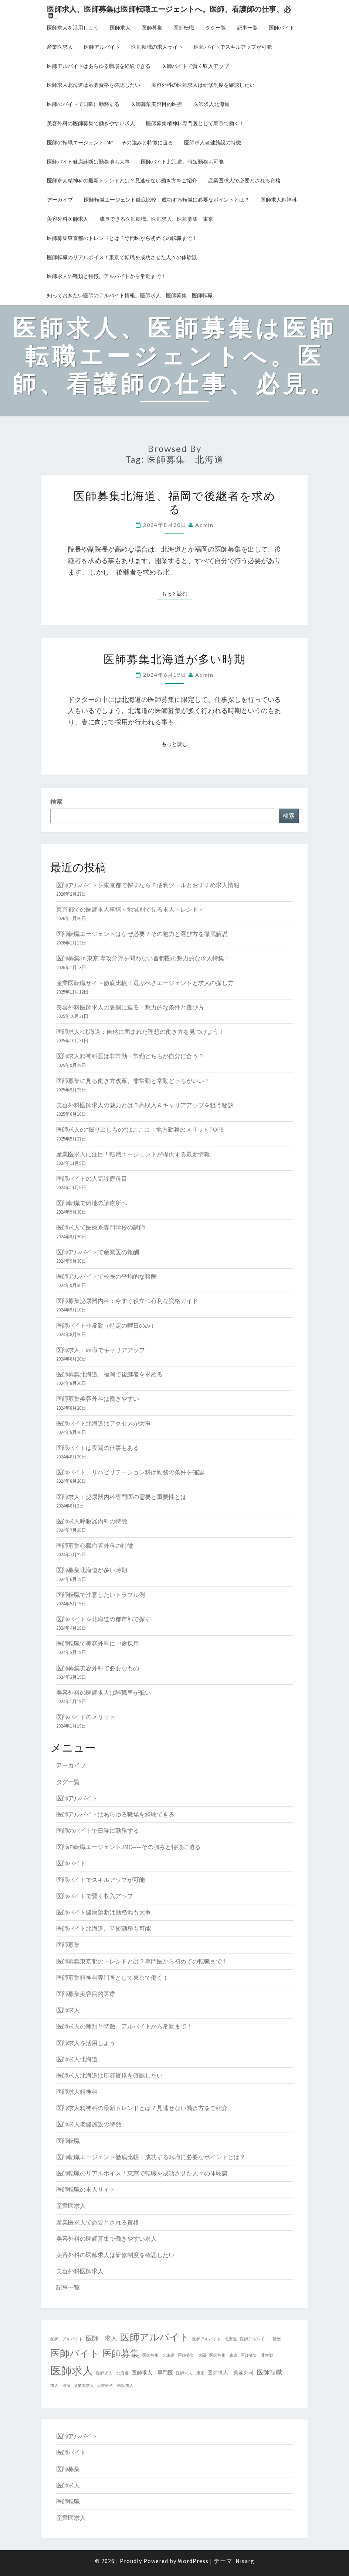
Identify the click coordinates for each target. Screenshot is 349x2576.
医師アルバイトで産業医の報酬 (97, 1252)
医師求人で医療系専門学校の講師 (100, 1227)
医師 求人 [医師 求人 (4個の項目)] (101, 2338)
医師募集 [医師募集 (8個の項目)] (120, 2353)
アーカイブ (60, 199)
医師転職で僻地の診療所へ (91, 1203)
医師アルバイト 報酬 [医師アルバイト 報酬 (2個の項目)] (260, 2339)
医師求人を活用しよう (73, 27)
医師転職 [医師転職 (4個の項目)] (269, 2372)
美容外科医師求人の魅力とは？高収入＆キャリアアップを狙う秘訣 (145, 1105)
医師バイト (282, 27)
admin (204, 525)
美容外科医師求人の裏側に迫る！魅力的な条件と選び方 (130, 1007)
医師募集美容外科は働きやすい (97, 1398)
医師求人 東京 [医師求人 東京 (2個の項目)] (190, 2373)
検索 (56, 801)
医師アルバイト (102, 47)
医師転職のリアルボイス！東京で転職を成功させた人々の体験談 (122, 257)
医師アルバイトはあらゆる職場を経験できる (98, 66)
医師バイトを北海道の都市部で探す (103, 1619)
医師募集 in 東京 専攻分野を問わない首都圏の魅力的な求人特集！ (143, 958)
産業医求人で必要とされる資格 (244, 180)
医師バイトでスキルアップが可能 (233, 47)
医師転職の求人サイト (157, 47)
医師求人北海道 (211, 104)
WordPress (193, 2561)
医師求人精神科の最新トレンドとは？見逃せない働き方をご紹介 (122, 180)
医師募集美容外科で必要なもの (97, 1668)
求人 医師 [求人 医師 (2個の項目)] (60, 2385)
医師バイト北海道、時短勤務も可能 (182, 161)
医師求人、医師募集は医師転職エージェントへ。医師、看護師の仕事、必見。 (169, 11)
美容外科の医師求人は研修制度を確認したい (203, 85)
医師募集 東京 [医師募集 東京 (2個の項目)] (223, 2355)
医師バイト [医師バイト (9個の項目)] (74, 2353)
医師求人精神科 (279, 199)
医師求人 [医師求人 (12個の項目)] (71, 2370)
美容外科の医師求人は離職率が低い (103, 1692)
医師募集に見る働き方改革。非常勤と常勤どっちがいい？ (133, 1080)
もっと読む (177, 593)
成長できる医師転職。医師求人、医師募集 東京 (156, 219)
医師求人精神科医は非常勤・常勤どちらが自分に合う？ (130, 1056)
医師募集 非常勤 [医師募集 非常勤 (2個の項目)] (257, 2355)
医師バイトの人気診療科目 (91, 1178)
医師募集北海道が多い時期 (174, 658)
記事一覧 (247, 27)
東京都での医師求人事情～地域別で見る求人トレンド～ (130, 909)
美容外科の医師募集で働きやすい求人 (91, 123)
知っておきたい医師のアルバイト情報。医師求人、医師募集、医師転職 (130, 295)
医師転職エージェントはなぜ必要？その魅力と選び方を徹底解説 (142, 933)
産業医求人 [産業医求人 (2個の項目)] (84, 2385)
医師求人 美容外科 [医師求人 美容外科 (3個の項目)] (230, 2372)
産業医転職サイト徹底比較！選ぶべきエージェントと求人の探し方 (145, 983)
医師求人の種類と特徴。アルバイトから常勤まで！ (106, 276)
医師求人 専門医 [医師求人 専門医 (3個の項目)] (152, 2372)
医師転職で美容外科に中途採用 (97, 1643)
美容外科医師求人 (67, 219)
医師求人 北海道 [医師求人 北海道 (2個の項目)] (112, 2373)
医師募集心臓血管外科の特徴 (94, 1545)
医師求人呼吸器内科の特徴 (91, 1521)
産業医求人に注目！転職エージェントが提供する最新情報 (133, 1154)
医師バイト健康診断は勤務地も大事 (88, 161)
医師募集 (152, 27)
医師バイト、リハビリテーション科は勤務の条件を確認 (130, 1472)
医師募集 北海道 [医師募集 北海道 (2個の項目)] (158, 2355)
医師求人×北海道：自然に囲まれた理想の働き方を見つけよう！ (140, 1031)
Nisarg (245, 2561)
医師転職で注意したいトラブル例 (100, 1594)
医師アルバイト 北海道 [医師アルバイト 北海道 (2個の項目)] (214, 2339)
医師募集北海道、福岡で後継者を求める (175, 502)
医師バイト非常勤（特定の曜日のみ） (106, 1325)
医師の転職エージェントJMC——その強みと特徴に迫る (110, 142)
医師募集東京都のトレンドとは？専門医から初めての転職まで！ (122, 238)
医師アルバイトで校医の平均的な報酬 (106, 1276)
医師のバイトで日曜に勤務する (83, 104)
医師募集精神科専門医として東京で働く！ (195, 123)
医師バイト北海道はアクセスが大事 (103, 1423)
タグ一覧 (215, 27)
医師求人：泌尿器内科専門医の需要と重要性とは (121, 1496)
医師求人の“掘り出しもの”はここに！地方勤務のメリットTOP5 (140, 1129)
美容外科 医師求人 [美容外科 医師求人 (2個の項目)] (115, 2385)
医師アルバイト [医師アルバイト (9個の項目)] (154, 2337)
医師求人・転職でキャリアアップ (100, 1350)
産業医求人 (60, 47)
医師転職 (183, 27)
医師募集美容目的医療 (156, 104)
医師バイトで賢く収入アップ (195, 66)
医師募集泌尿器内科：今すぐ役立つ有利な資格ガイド (127, 1300)
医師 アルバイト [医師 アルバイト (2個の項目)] (66, 2339)
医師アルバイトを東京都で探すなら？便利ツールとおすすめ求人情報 (148, 885)
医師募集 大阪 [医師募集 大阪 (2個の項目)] (192, 2355)
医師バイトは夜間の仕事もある (97, 1447)
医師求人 (120, 27)
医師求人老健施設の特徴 (212, 142)
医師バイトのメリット (85, 1717)
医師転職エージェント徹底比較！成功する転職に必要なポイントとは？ (167, 199)
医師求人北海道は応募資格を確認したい (93, 85)
